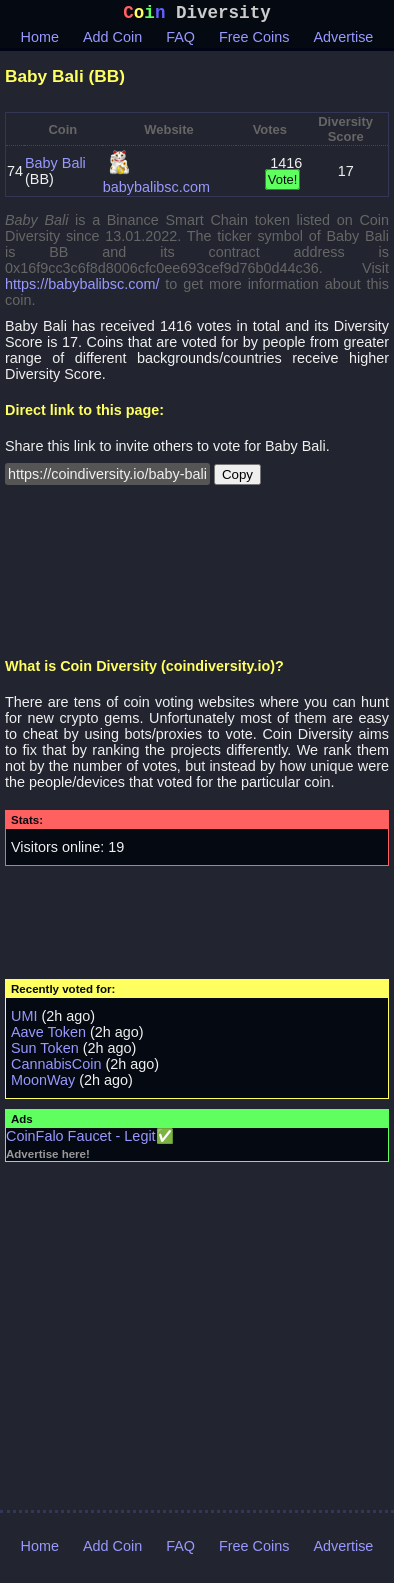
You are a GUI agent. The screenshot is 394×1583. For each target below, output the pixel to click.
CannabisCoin (56, 1068)
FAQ (180, 41)
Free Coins (254, 41)
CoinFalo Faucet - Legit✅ (90, 1140)
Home (40, 41)
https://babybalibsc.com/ (82, 288)
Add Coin (112, 41)
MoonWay (43, 1084)
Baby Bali (55, 167)
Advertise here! (48, 1158)
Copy (237, 478)
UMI (24, 1020)
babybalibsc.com (156, 191)
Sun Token (45, 1052)
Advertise (343, 41)
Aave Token (48, 1036)
